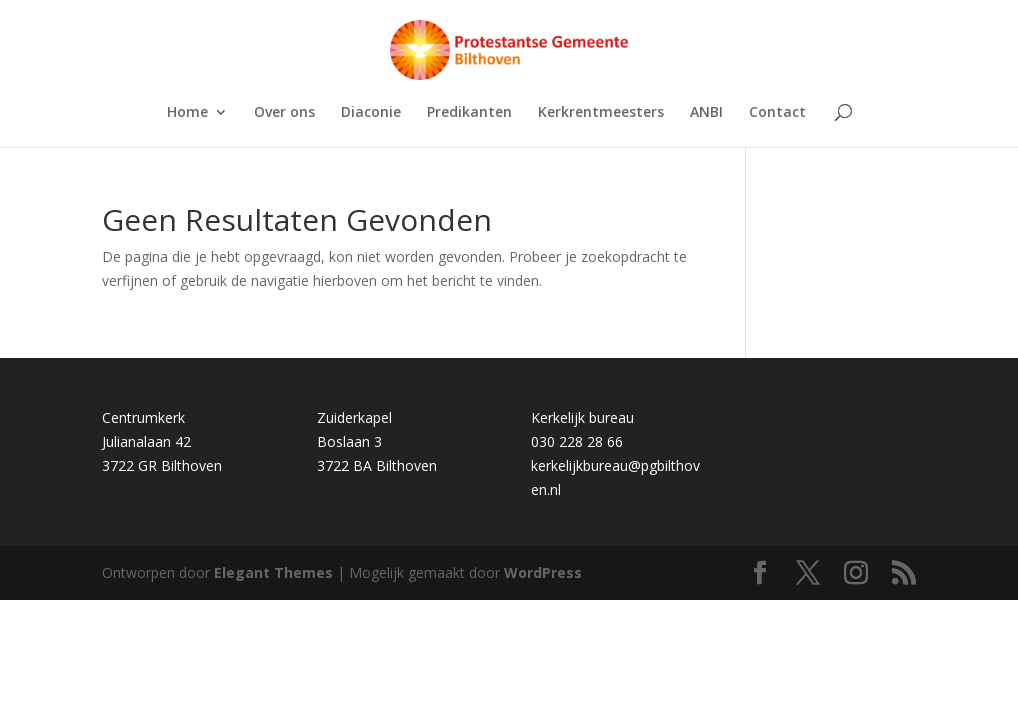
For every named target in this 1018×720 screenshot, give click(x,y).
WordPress (543, 572)
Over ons (284, 113)
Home (187, 113)
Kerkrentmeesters (601, 113)
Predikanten (469, 113)
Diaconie (371, 113)
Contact (777, 113)
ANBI (706, 113)
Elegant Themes (273, 572)
